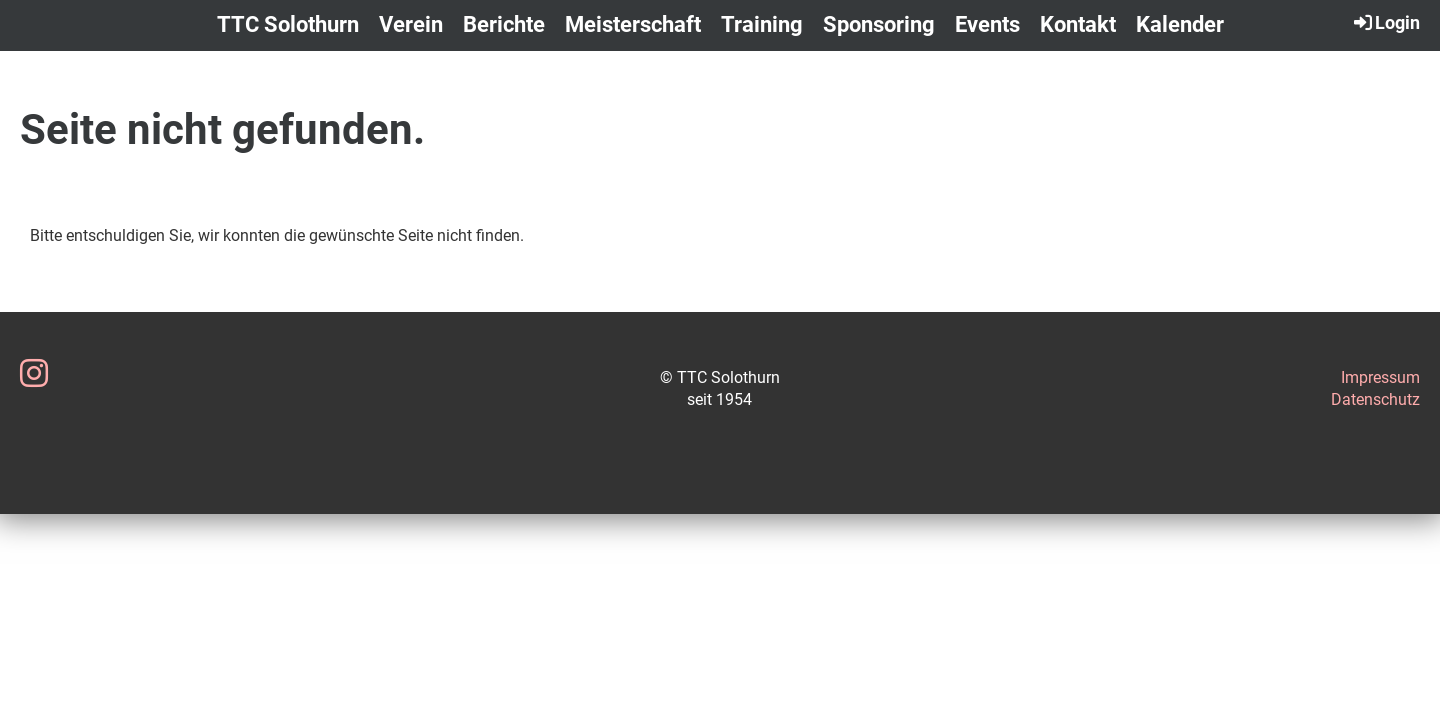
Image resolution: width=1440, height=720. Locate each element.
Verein (411, 24)
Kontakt (1078, 24)
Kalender (1180, 24)
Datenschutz (1375, 399)
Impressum (1380, 377)
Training (762, 24)
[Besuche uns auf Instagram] (34, 374)
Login (1385, 22)
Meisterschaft (633, 24)
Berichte (504, 24)
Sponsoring (879, 24)
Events (987, 24)
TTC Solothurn (288, 24)
